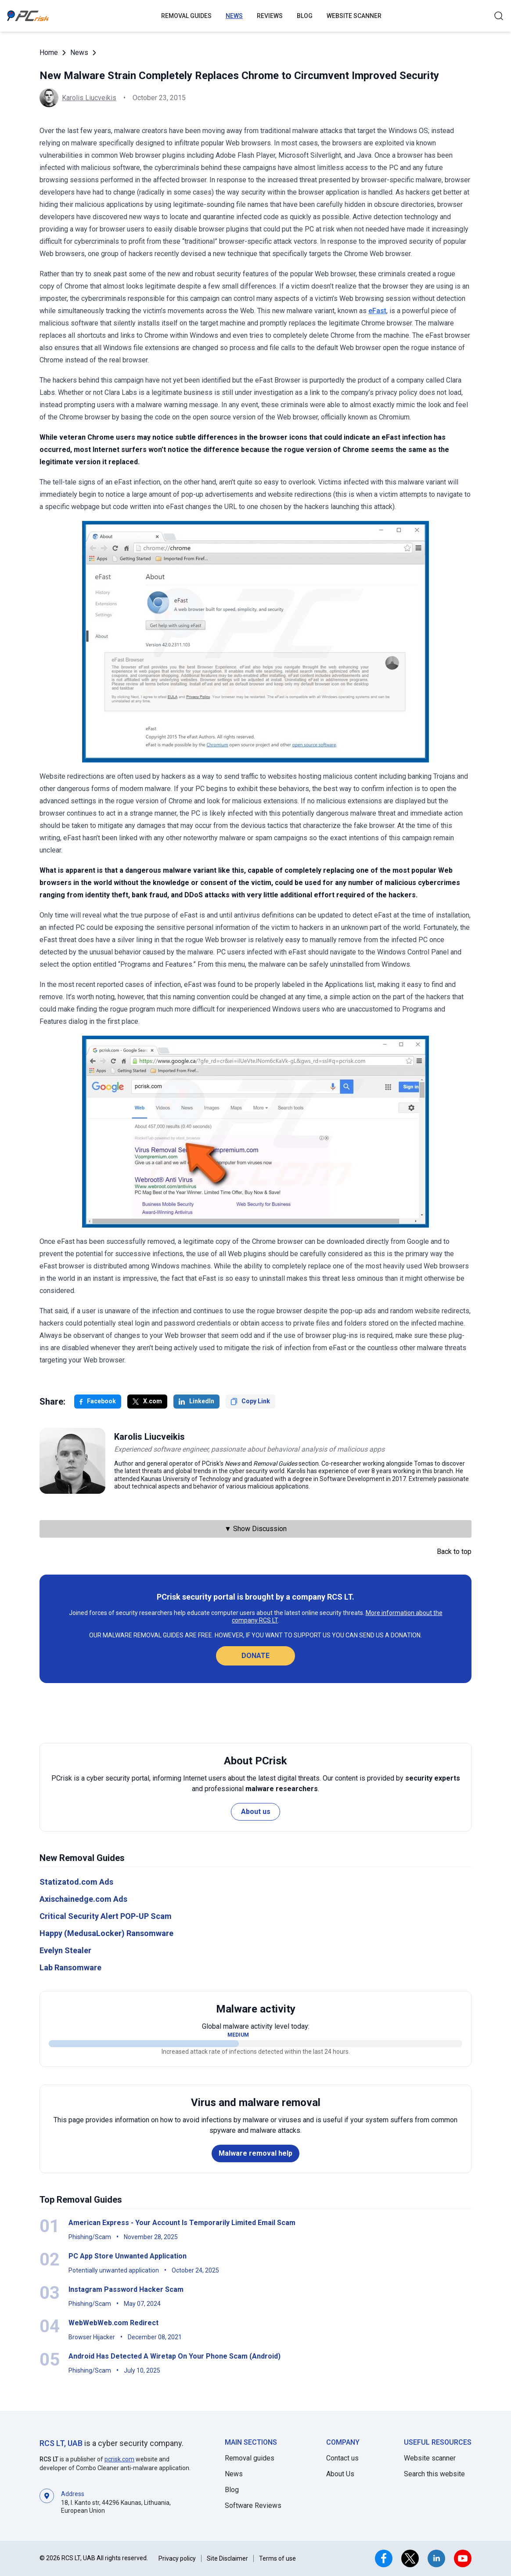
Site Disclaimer (227, 2558)
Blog (305, 15)
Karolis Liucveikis (89, 98)
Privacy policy (177, 2558)
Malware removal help (255, 2153)
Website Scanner (354, 15)
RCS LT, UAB (61, 2443)
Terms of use (277, 2558)
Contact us (342, 2458)
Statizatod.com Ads (76, 1881)
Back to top (454, 1551)
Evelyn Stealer (65, 1950)
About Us (340, 2474)
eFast (377, 311)
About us (255, 1811)
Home (49, 52)
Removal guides (186, 15)
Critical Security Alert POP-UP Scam (106, 1916)
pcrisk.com (119, 2459)
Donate (255, 1655)
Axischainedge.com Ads (83, 1899)
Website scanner (430, 2458)
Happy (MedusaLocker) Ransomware (106, 1933)
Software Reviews (253, 2505)
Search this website (434, 2474)
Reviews (270, 15)
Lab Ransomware (70, 1967)
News (234, 15)
